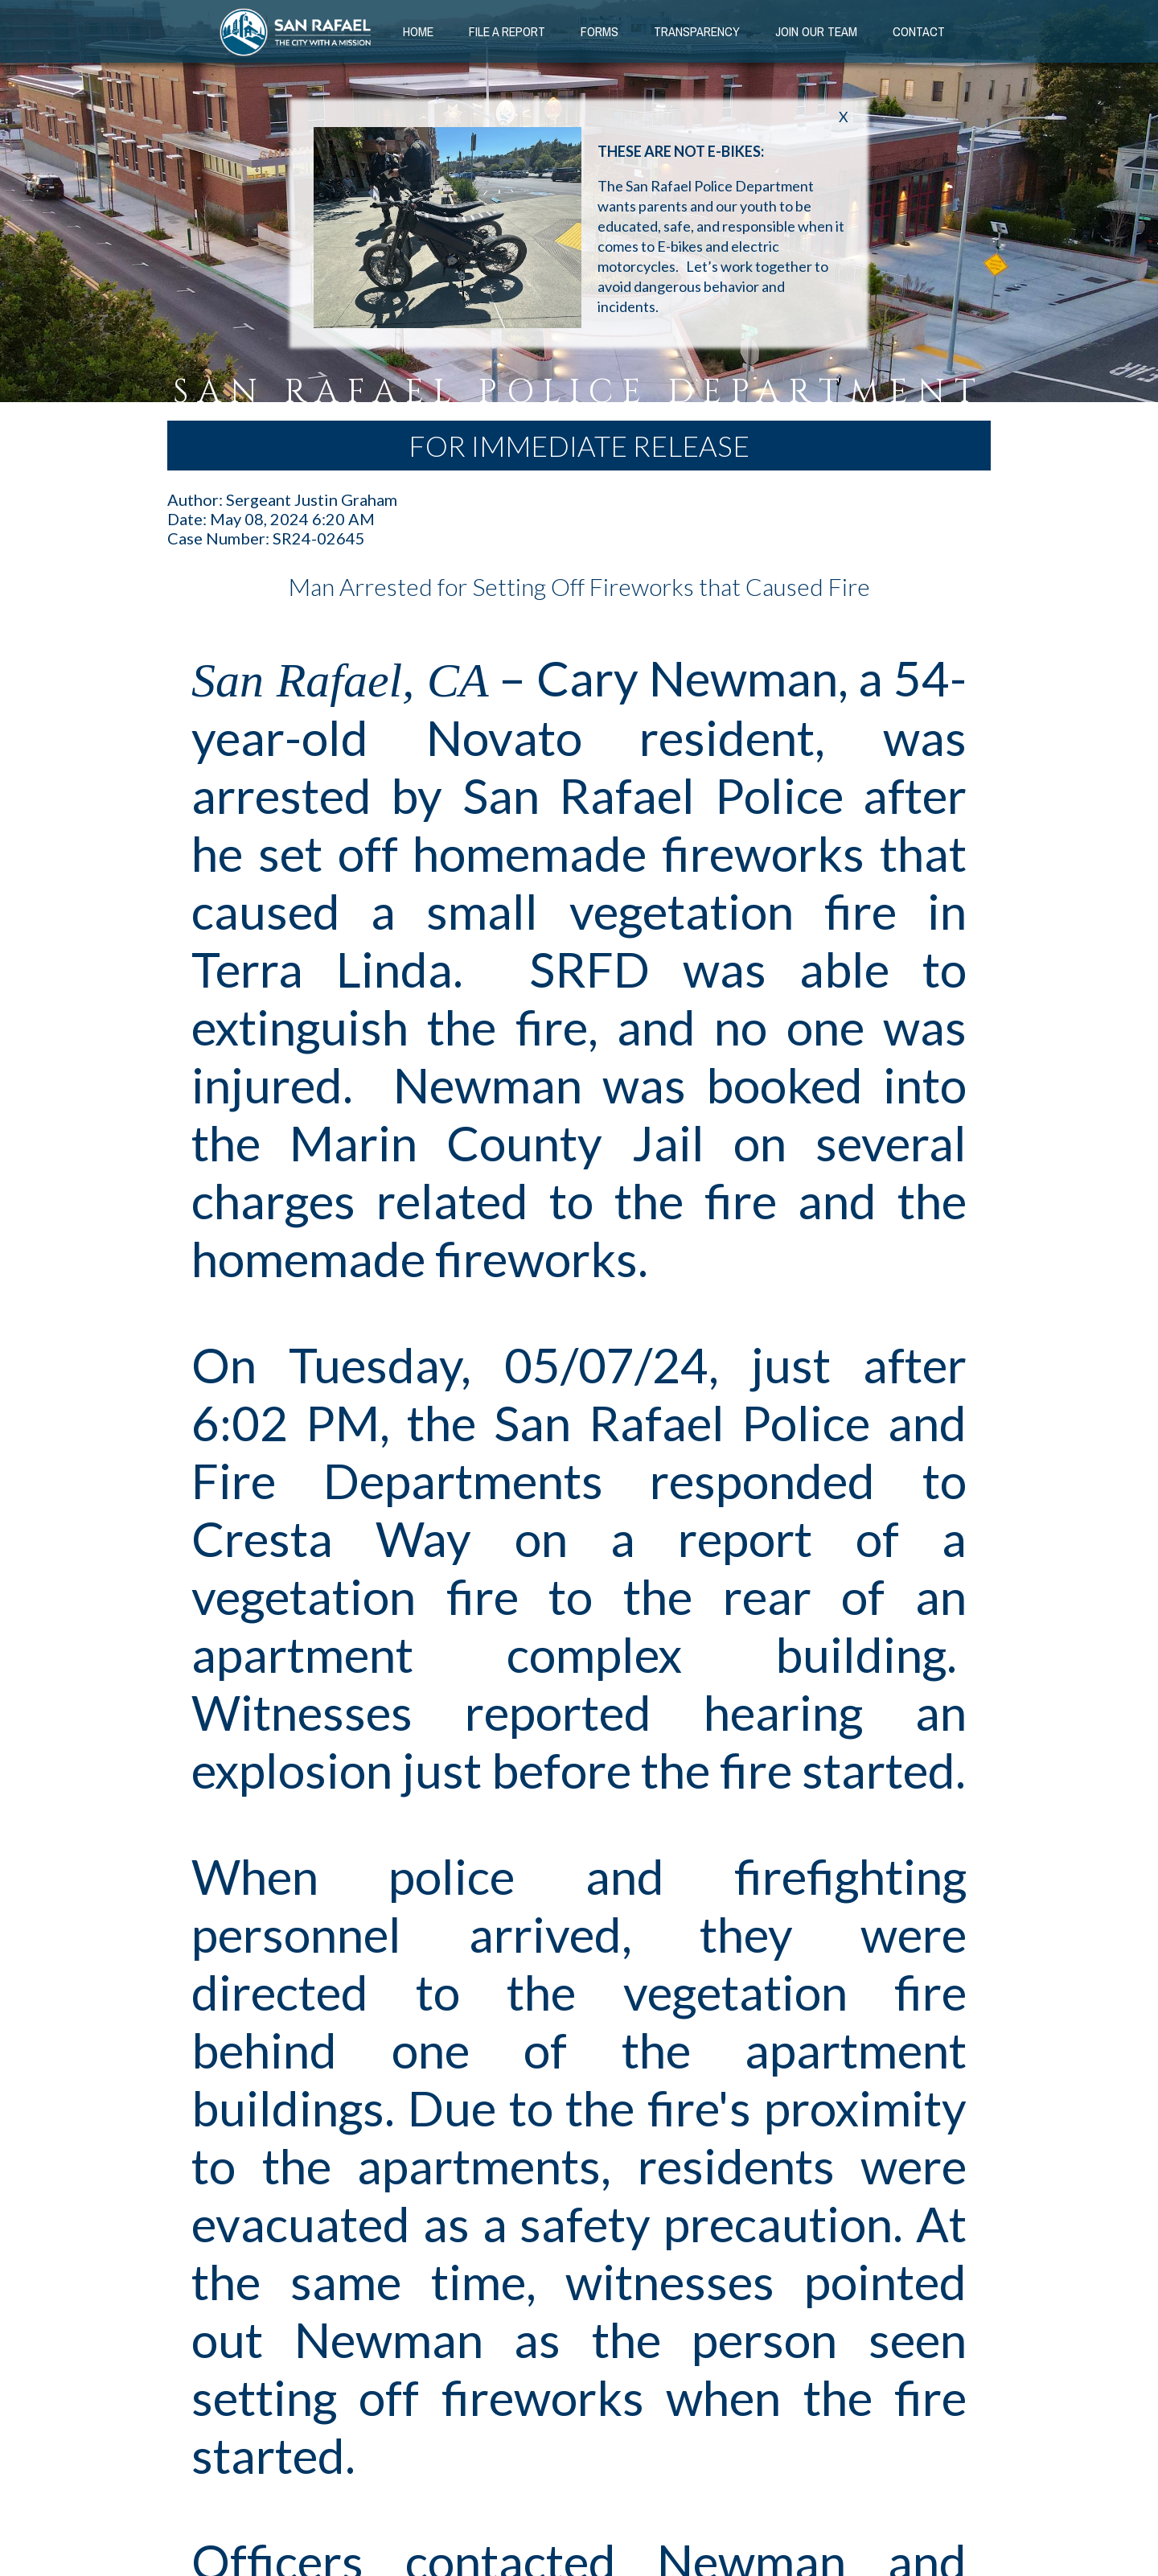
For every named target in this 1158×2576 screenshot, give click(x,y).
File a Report (507, 31)
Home (418, 31)
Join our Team (816, 31)
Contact (919, 31)
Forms (599, 31)
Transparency (697, 31)
